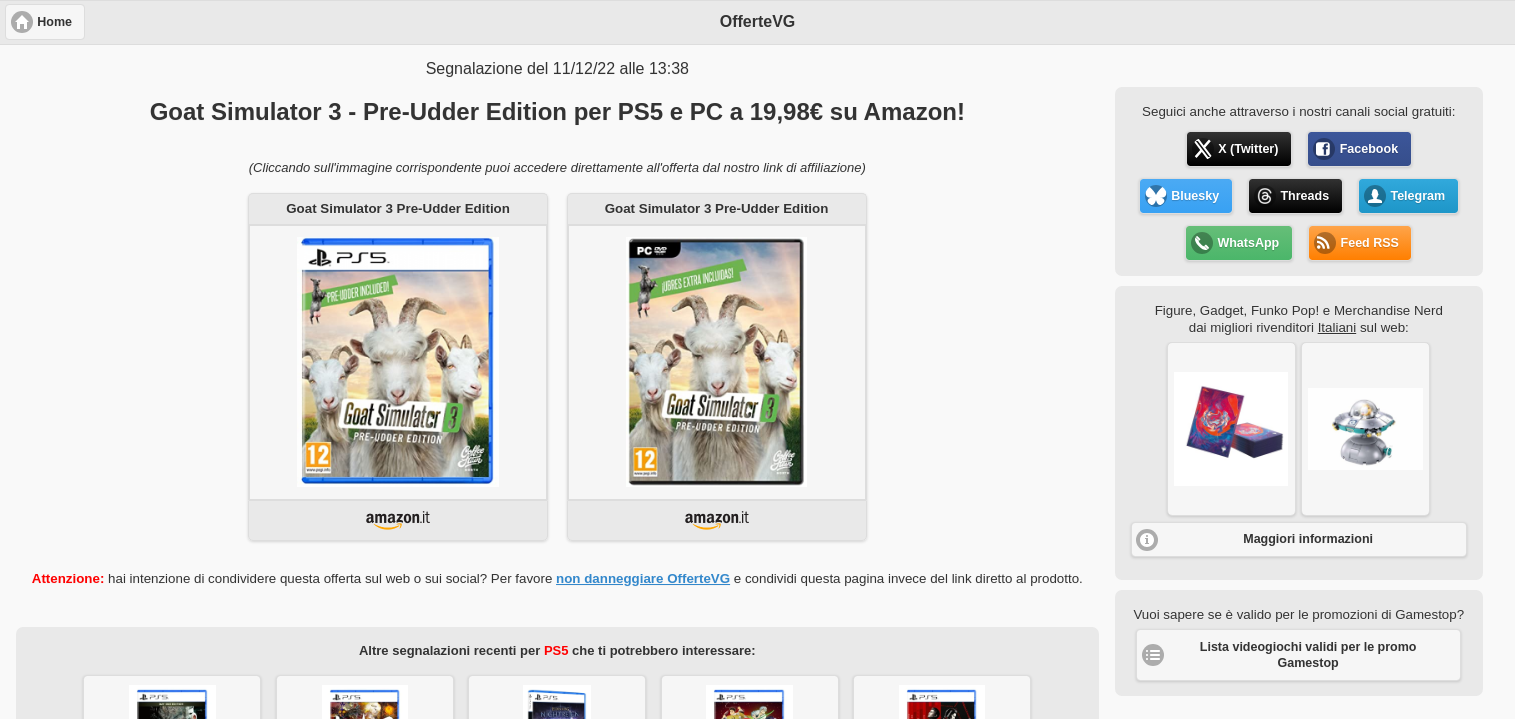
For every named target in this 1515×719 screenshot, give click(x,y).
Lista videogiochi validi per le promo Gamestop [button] (1308, 655)
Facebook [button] (1369, 149)
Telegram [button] (1417, 196)
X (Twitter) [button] (1248, 149)
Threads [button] (1304, 196)
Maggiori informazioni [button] (1308, 539)
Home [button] (54, 22)
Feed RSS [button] (1370, 243)
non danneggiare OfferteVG (643, 578)
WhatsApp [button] (1248, 243)
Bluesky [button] (1195, 196)
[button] (1231, 429)
